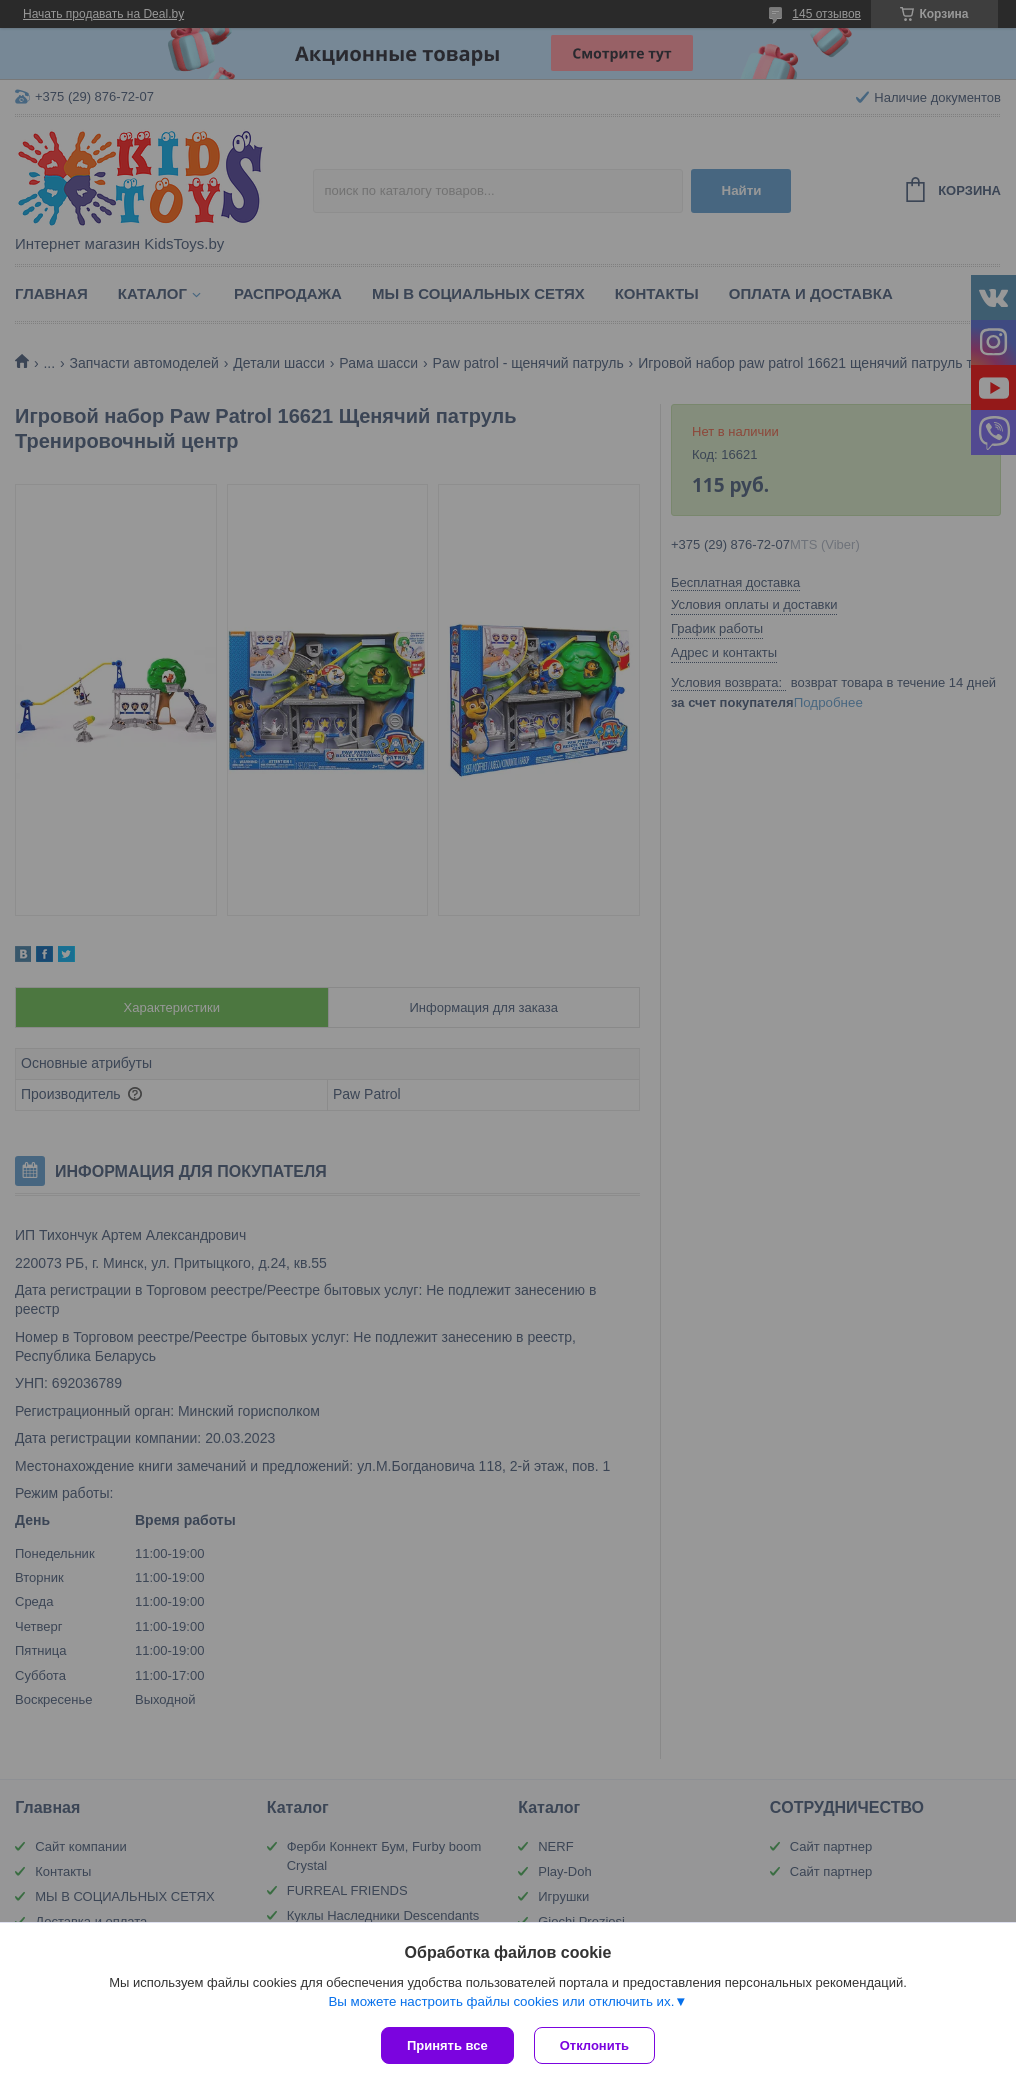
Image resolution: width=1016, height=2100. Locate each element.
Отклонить (594, 2045)
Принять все (447, 2045)
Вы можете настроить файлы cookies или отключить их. (501, 2001)
